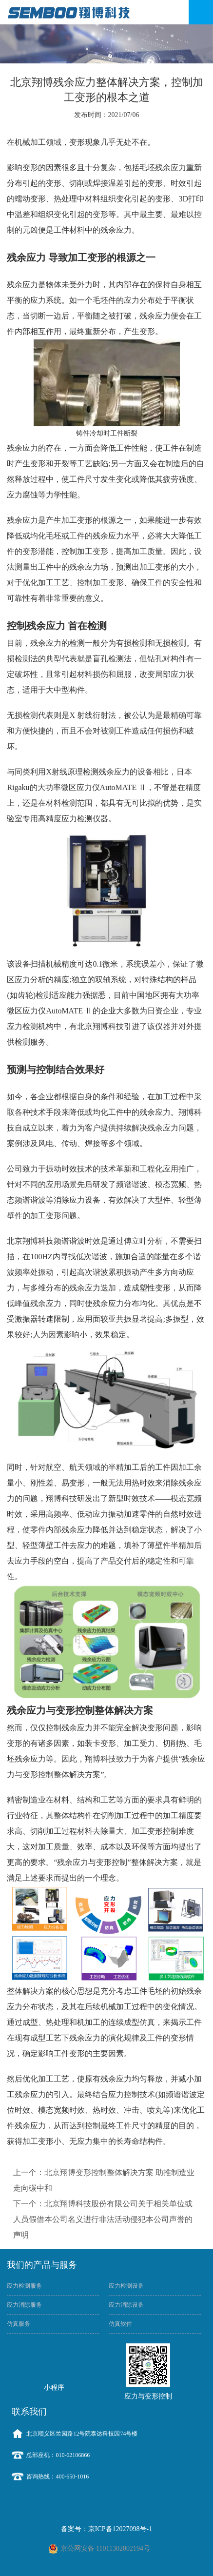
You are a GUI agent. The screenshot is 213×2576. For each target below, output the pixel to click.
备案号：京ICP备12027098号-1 (106, 2529)
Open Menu (201, 12)
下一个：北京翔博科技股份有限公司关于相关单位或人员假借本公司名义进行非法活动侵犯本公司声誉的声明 (103, 2219)
